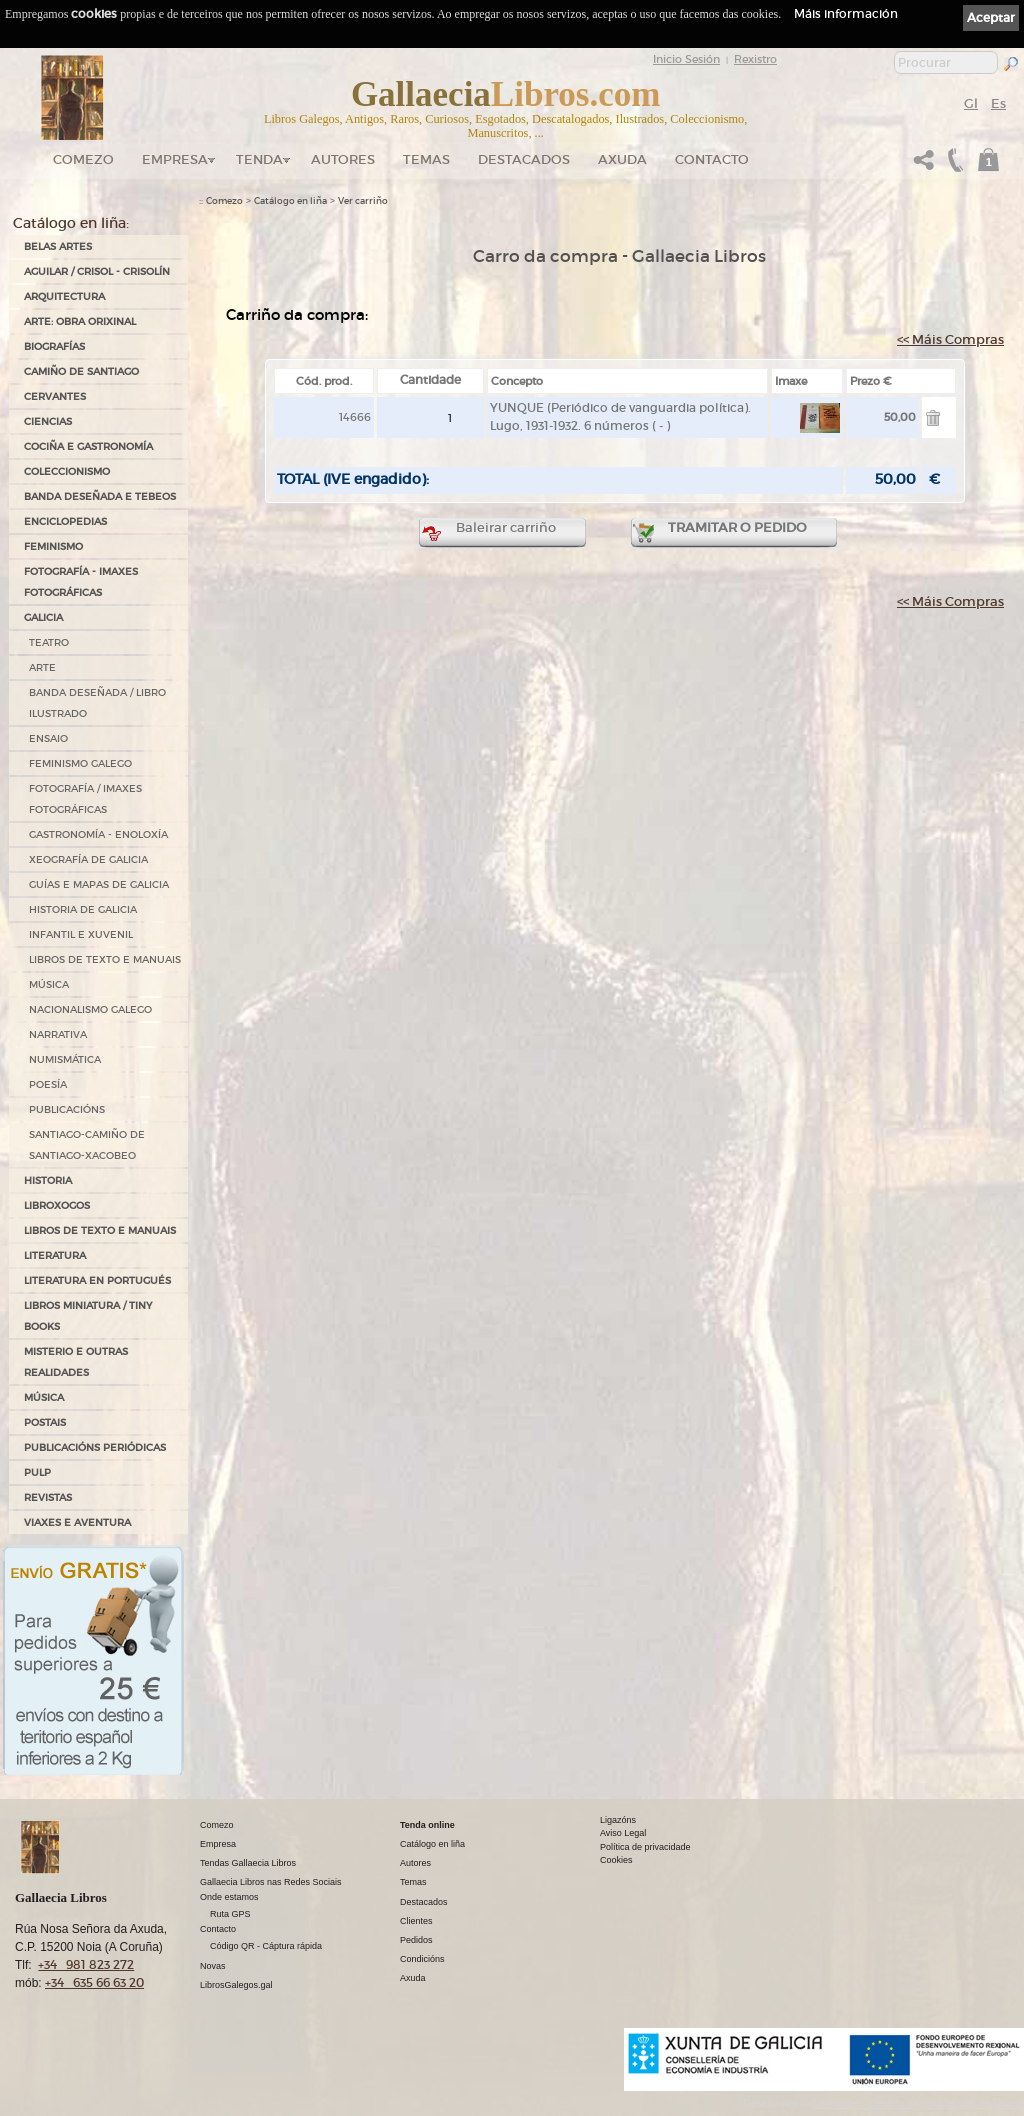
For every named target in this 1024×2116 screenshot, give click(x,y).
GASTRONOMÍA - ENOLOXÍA (98, 834)
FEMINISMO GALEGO (80, 763)
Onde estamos (229, 1897)
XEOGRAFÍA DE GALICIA (88, 859)
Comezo (83, 159)
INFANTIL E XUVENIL (81, 934)
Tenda (259, 159)
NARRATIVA (58, 1034)
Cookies (616, 1860)
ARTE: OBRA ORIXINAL (80, 321)
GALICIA (43, 617)
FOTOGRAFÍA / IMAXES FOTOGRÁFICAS (85, 799)
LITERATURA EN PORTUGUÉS (97, 1280)
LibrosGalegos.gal (236, 1985)
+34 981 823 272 (86, 1964)
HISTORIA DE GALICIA (83, 909)
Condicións (422, 1959)
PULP (37, 1472)
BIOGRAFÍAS (54, 346)
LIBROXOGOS (57, 1205)
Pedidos (416, 1940)
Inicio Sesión (686, 59)
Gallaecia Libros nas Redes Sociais (271, 1882)
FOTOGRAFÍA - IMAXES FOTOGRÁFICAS (81, 582)
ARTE (42, 667)
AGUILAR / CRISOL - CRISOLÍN (97, 271)
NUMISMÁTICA (65, 1059)
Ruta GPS (230, 1914)
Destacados (424, 1902)
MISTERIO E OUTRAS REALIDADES (76, 1362)
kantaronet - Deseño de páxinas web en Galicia (919, 2103)
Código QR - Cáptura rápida (266, 1946)
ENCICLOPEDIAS (65, 521)
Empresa (175, 159)
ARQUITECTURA (64, 296)
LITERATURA (55, 1255)
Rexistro (755, 59)
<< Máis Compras (950, 339)
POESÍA (48, 1084)
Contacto (712, 159)
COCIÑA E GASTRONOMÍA (88, 446)
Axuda (622, 159)
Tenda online (427, 1825)
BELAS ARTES (58, 246)
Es (998, 103)
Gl (971, 103)
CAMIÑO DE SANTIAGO (81, 371)
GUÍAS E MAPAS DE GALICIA (99, 884)
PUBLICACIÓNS (67, 1109)
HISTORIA (48, 1180)
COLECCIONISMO (67, 471)
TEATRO (49, 642)
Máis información (846, 13)
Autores (343, 159)
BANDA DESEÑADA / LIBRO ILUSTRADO (97, 703)
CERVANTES (55, 396)
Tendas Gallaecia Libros (248, 1863)
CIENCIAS (48, 421)
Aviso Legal (623, 1833)
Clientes (416, 1921)
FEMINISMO (53, 546)
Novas (213, 1966)
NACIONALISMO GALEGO (90, 1009)
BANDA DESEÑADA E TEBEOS (100, 496)
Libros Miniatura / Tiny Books (88, 1316)
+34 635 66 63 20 (94, 1982)
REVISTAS (48, 1497)
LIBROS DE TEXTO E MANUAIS (105, 959)
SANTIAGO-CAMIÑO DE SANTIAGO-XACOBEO (87, 1145)
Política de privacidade (645, 1847)
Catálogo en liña (290, 201)
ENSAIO (48, 738)
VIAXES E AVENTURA (77, 1522)
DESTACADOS (524, 159)
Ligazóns (618, 1820)
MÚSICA (49, 984)
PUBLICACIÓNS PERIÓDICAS (95, 1447)
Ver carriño (363, 201)
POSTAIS (45, 1422)
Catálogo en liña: (71, 223)
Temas (426, 159)
